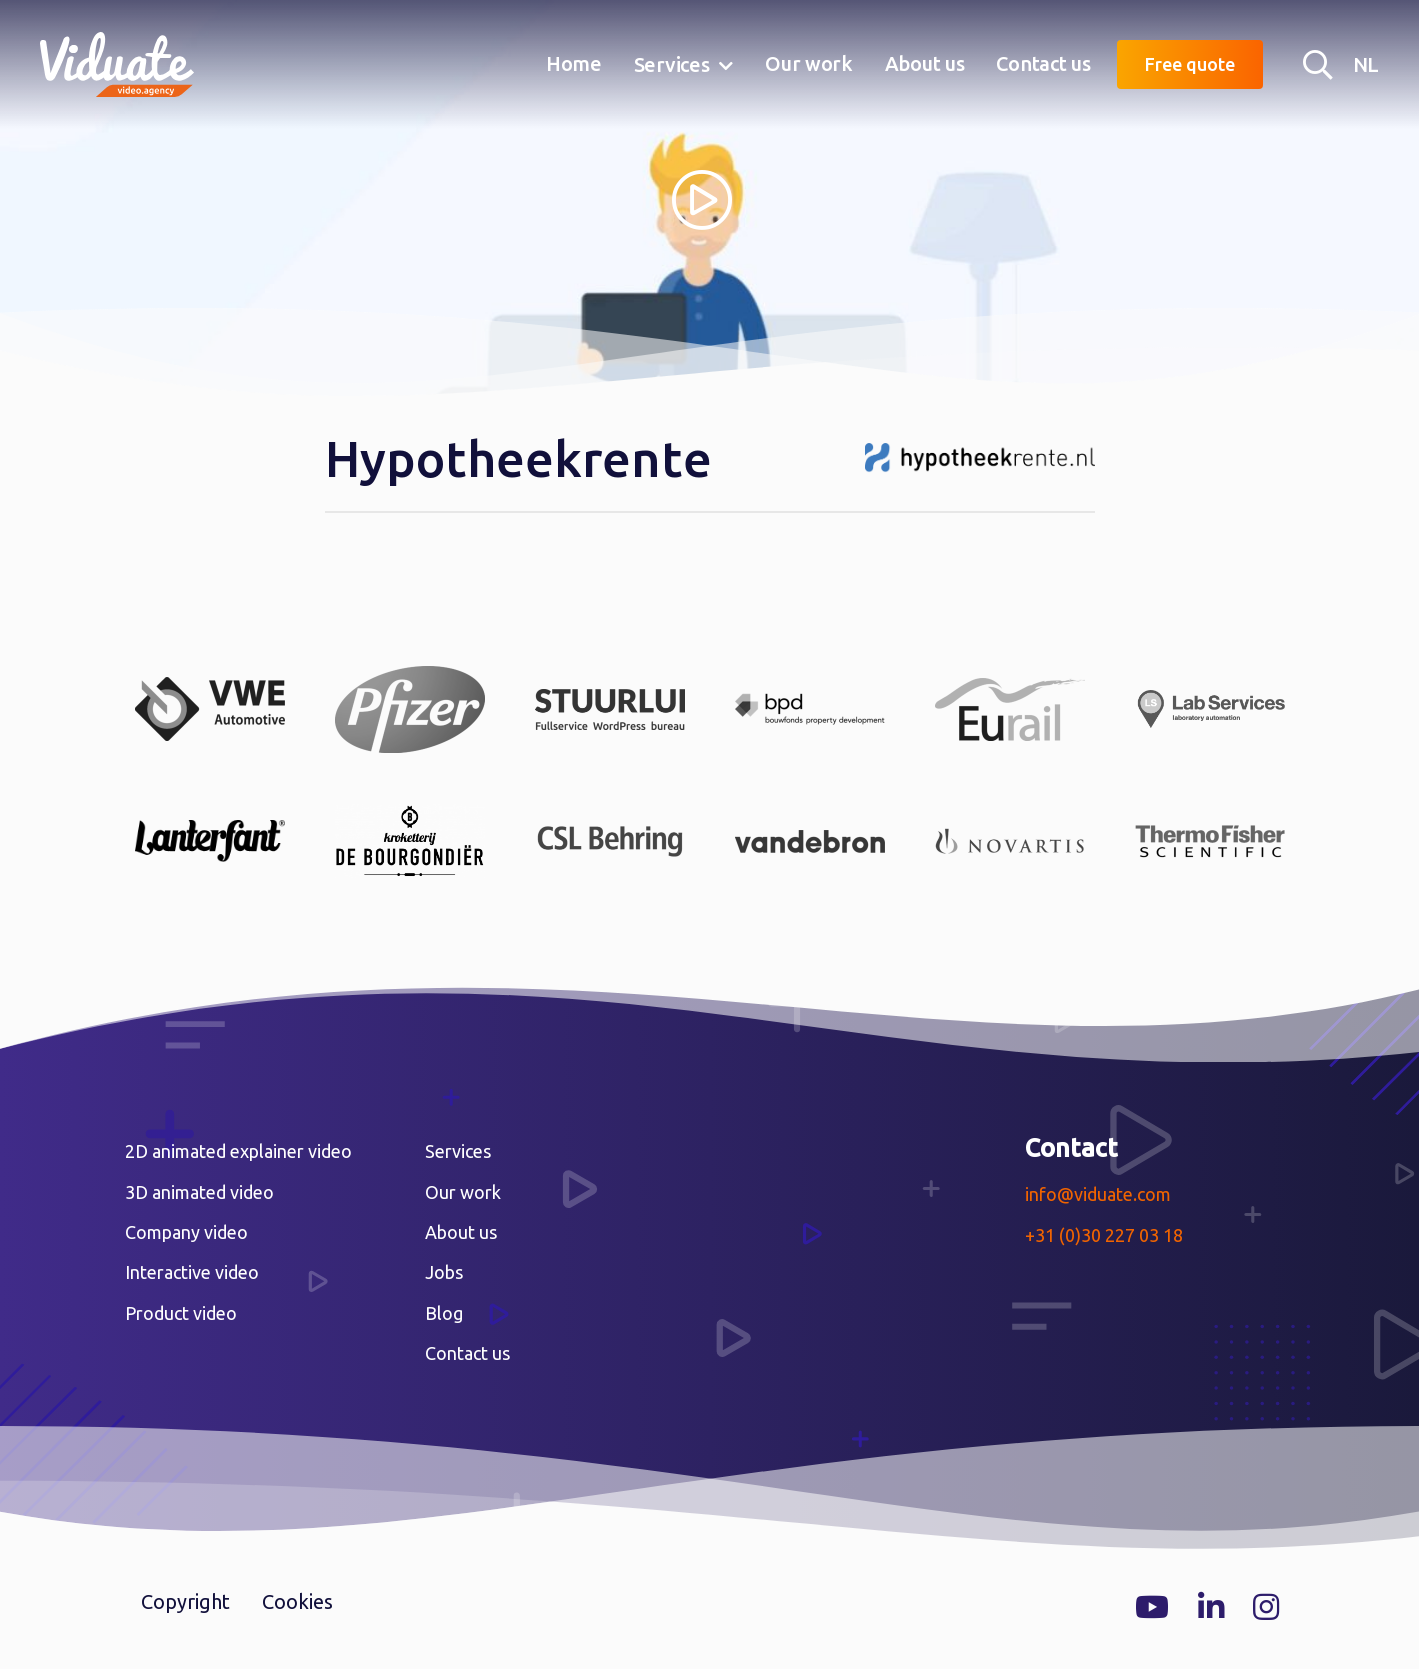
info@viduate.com (1098, 1194)
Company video (186, 1232)
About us (925, 63)
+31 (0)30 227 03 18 (1104, 1235)
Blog (444, 1313)
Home (574, 63)
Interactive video (192, 1272)
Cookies (297, 1601)
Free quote (1190, 64)
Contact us (1043, 63)
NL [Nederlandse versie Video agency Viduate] (1366, 64)
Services (672, 64)
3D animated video (199, 1192)
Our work (809, 63)
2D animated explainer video (238, 1151)
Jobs (444, 1272)
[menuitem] (574, 65)
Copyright (185, 1601)
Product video (181, 1313)
